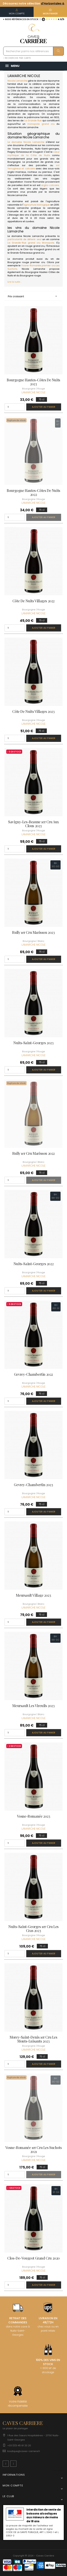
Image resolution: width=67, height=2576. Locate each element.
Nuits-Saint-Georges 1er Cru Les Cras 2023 (33, 1928)
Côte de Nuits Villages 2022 (33, 601)
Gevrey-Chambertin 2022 (33, 1374)
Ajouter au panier (43, 406)
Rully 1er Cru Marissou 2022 (33, 1153)
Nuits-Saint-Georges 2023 (33, 1043)
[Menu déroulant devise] (57, 2470)
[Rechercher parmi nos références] (33, 51)
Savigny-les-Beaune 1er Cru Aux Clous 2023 (33, 824)
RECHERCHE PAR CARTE (17, 58)
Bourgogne (47, 90)
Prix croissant (33, 296)
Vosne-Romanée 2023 (33, 1816)
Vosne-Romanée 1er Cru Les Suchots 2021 (33, 2149)
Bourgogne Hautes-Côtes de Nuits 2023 (33, 382)
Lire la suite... (15, 281)
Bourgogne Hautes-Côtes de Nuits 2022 (33, 492)
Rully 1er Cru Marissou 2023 (33, 932)
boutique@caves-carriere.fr (23, 2451)
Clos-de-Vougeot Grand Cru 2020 (33, 2258)
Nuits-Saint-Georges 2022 (33, 1264)
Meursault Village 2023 (33, 1595)
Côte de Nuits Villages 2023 (33, 711)
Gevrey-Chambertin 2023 (33, 1485)
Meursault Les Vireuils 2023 (33, 1706)
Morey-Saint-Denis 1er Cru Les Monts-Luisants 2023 (33, 2039)
